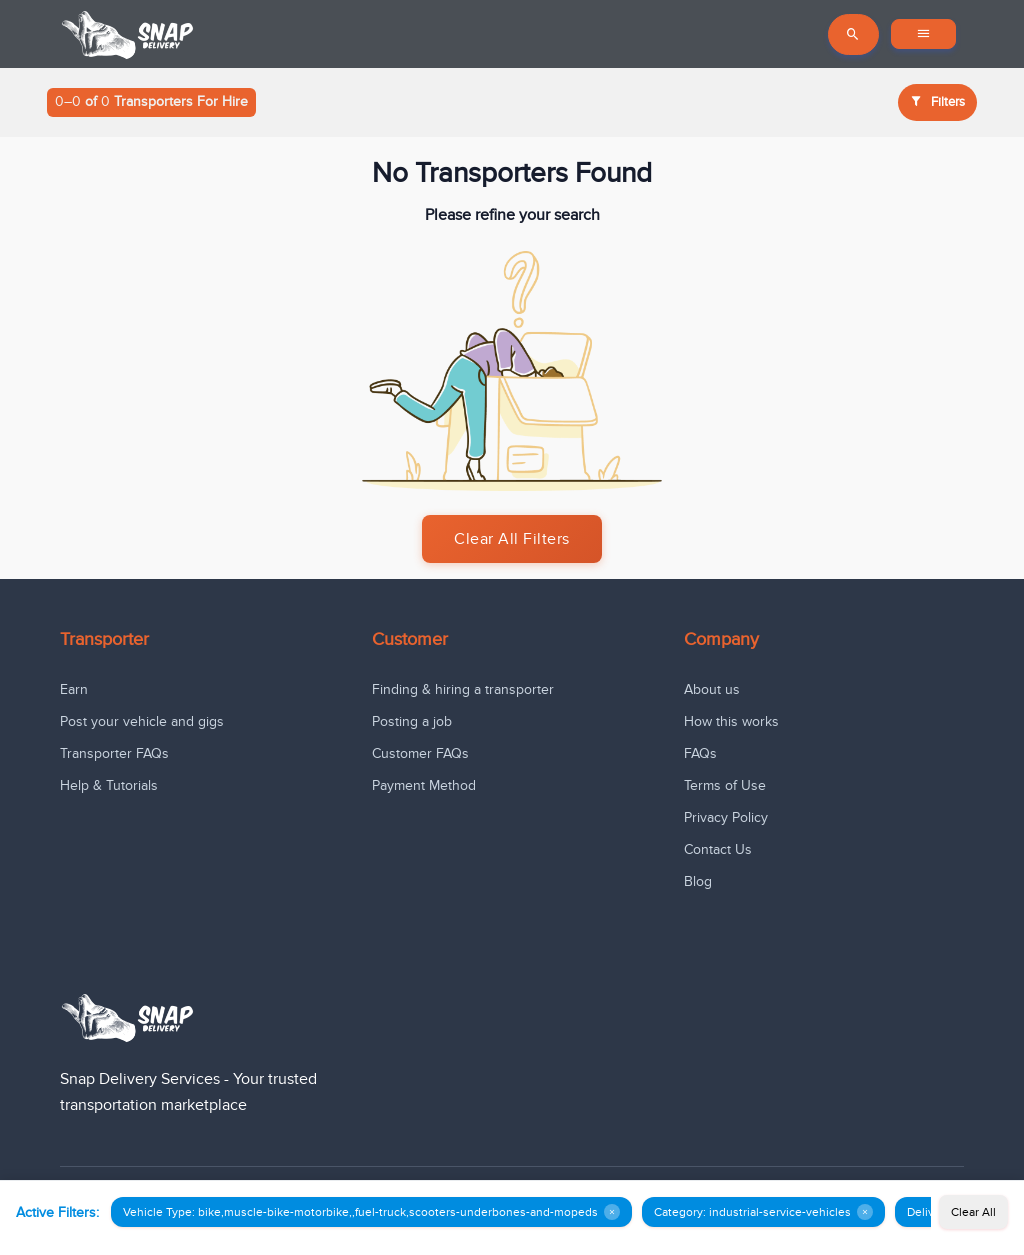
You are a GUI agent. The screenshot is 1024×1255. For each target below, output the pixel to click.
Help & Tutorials (109, 785)
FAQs (700, 753)
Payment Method (424, 785)
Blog (698, 881)
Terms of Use (725, 785)
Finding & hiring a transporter (463, 689)
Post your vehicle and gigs (142, 721)
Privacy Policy (726, 817)
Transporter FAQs (114, 753)
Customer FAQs (420, 753)
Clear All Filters (512, 539)
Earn (74, 689)
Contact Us (718, 849)
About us (712, 689)
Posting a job (412, 721)
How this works (731, 721)
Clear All (973, 1212)
